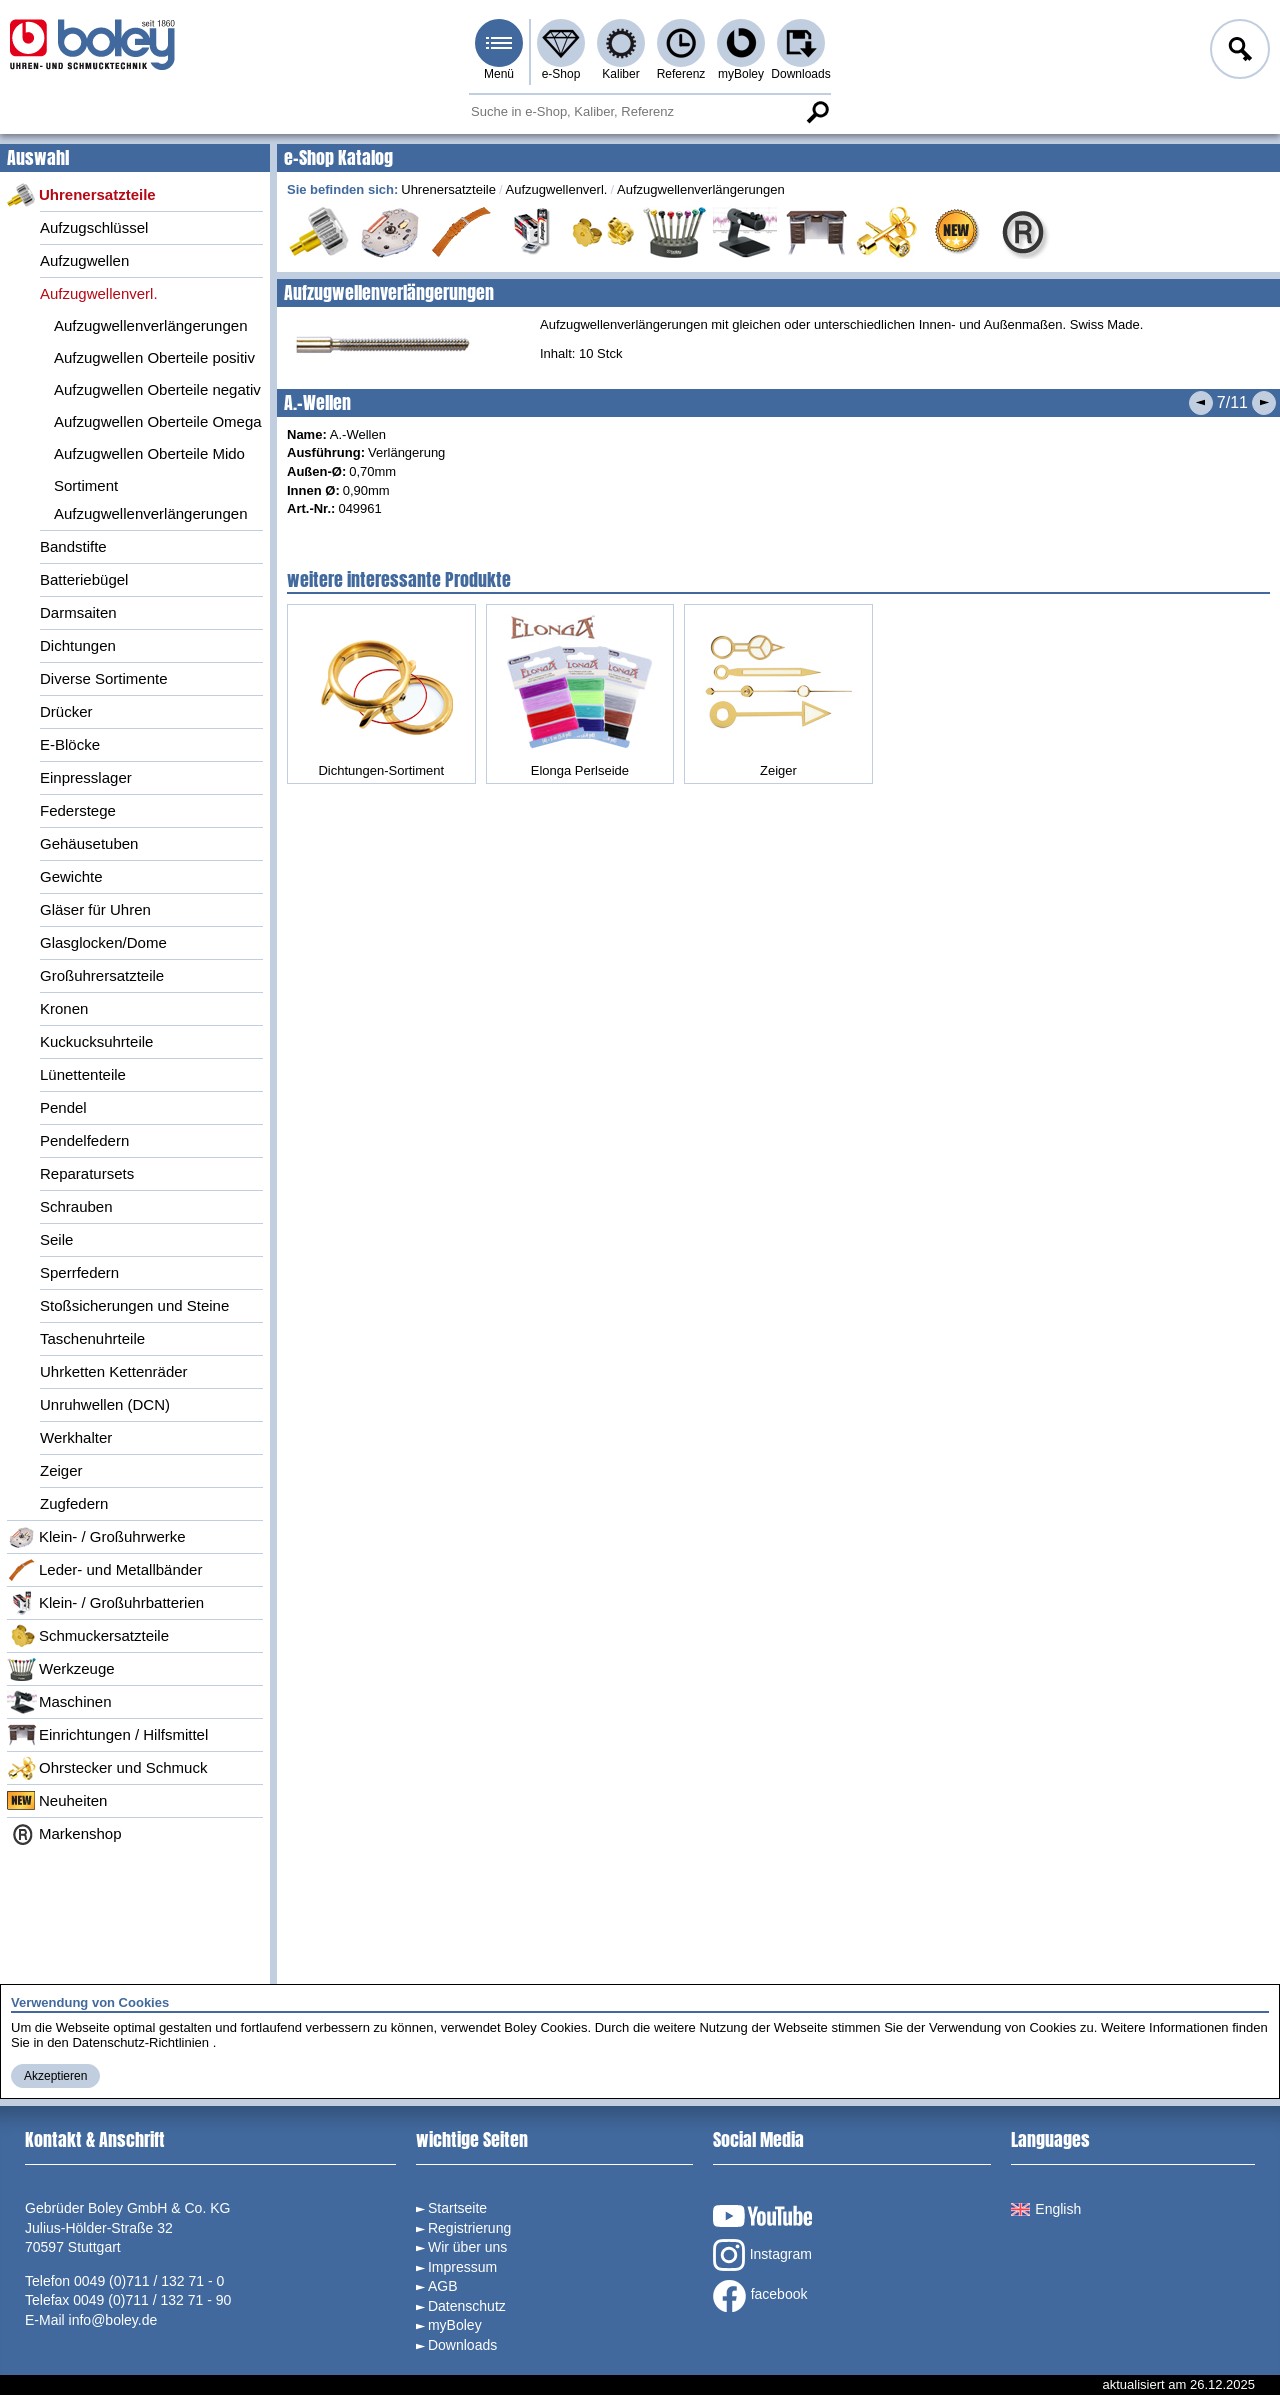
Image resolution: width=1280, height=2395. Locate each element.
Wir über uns (467, 2247)
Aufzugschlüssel (94, 227)
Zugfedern (74, 1503)
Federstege (78, 810)
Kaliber (620, 74)
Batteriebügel (84, 579)
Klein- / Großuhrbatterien (105, 1603)
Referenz (681, 74)
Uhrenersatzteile (81, 195)
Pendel (63, 1107)
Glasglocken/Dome (103, 942)
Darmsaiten (78, 612)
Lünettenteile (83, 1074)
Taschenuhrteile (92, 1338)
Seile (56, 1239)
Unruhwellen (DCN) (105, 1404)
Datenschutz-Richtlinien (140, 2042)
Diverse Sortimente (104, 678)
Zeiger (61, 1470)
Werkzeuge (61, 1669)
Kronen (64, 1008)
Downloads (800, 74)
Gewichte (71, 876)
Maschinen (59, 1702)
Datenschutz (467, 2306)
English (1046, 2209)
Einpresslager (86, 777)
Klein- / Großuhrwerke (96, 1537)
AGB (443, 2286)
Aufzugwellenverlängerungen (150, 325)
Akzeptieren (55, 2076)
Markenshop (64, 1834)
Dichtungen (78, 645)
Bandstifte (73, 546)
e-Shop (561, 74)
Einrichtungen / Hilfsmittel (107, 1735)
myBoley (741, 74)
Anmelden (1238, 52)
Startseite (457, 2208)
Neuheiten (57, 1801)
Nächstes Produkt (1264, 403)
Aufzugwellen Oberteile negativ (157, 389)
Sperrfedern (79, 1272)
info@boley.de (113, 2320)
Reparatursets (87, 1173)
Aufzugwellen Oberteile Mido (149, 453)
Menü (499, 74)
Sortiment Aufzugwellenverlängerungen (150, 499)
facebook (760, 2296)
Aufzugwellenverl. (99, 293)
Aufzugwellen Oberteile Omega (158, 421)
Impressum (462, 2267)
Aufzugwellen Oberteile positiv (154, 357)
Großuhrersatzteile (102, 975)
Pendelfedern (84, 1140)
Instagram (762, 2255)
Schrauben (76, 1206)
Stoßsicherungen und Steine (134, 1305)
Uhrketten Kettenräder (114, 1371)
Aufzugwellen (84, 260)
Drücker (66, 711)
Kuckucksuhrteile (96, 1041)
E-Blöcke (70, 744)
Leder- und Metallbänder (104, 1570)
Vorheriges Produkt (1201, 403)
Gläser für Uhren (95, 909)
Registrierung (469, 2228)
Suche (817, 112)
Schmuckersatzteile (88, 1636)
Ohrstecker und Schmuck (107, 1768)
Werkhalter (76, 1437)
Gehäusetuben (89, 843)
